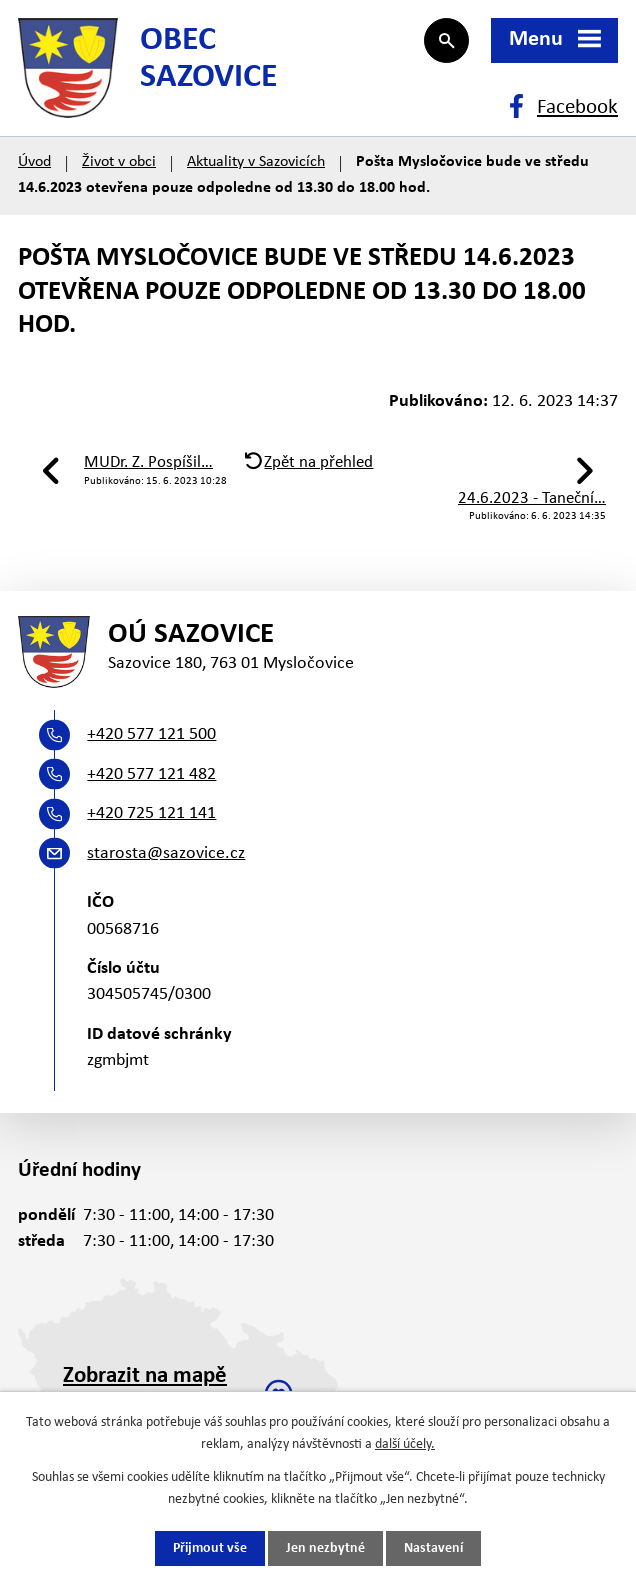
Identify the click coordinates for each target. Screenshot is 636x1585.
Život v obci (119, 162)
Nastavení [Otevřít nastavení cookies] (433, 1548)
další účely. (405, 1444)
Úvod (34, 162)
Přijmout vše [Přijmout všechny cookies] (210, 1548)
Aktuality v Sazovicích (256, 162)
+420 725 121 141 (151, 813)
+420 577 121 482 (151, 774)
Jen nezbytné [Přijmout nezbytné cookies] (325, 1548)
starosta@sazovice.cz (166, 853)
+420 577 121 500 (151, 734)
